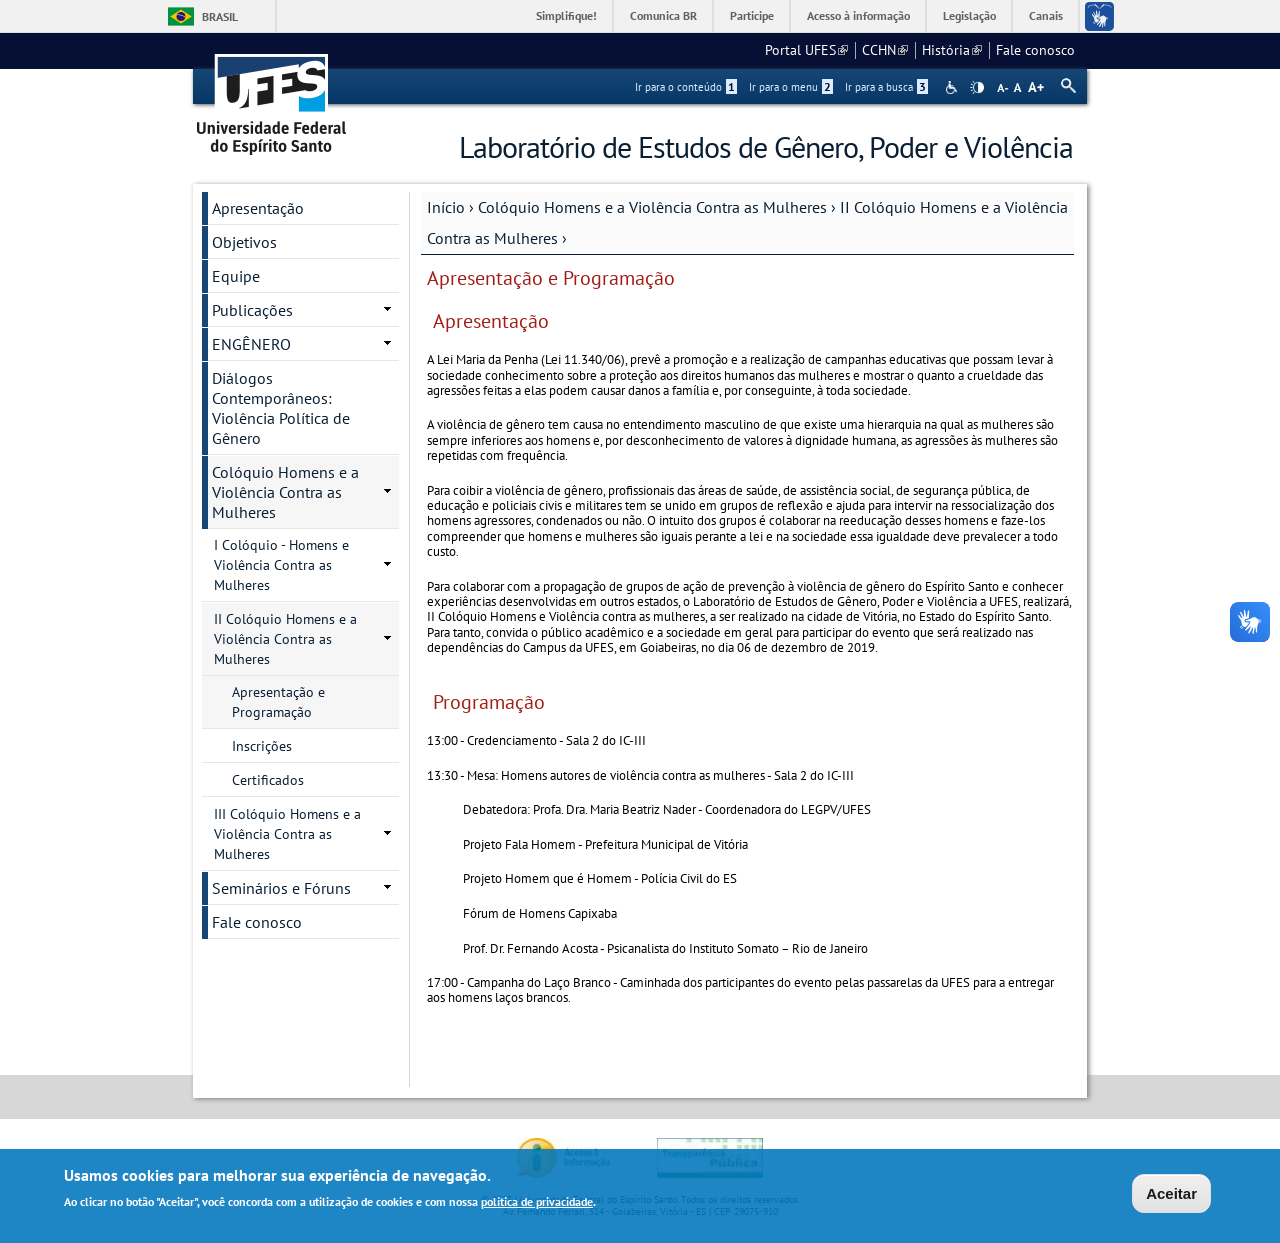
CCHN (885, 50)
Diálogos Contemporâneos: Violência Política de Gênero (281, 408)
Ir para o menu (791, 87)
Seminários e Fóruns (281, 888)
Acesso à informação (858, 15)
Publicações (252, 310)
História (952, 50)
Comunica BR (663, 15)
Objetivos (244, 242)
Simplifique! (566, 15)
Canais (1046, 15)
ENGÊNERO (251, 344)
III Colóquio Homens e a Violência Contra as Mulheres (287, 834)
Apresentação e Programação (278, 702)
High (977, 88)
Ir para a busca (886, 87)
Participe (752, 15)
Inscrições (262, 746)
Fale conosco (1035, 50)
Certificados (268, 780)
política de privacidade (537, 1203)
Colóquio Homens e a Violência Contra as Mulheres (652, 207)
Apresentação (258, 208)
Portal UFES (806, 50)
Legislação (969, 15)
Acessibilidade (953, 87)
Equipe (236, 276)
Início (446, 207)
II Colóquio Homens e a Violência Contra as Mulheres (285, 639)
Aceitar (1171, 1195)
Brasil (220, 16)
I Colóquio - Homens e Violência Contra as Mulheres (281, 565)
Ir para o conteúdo (686, 87)
